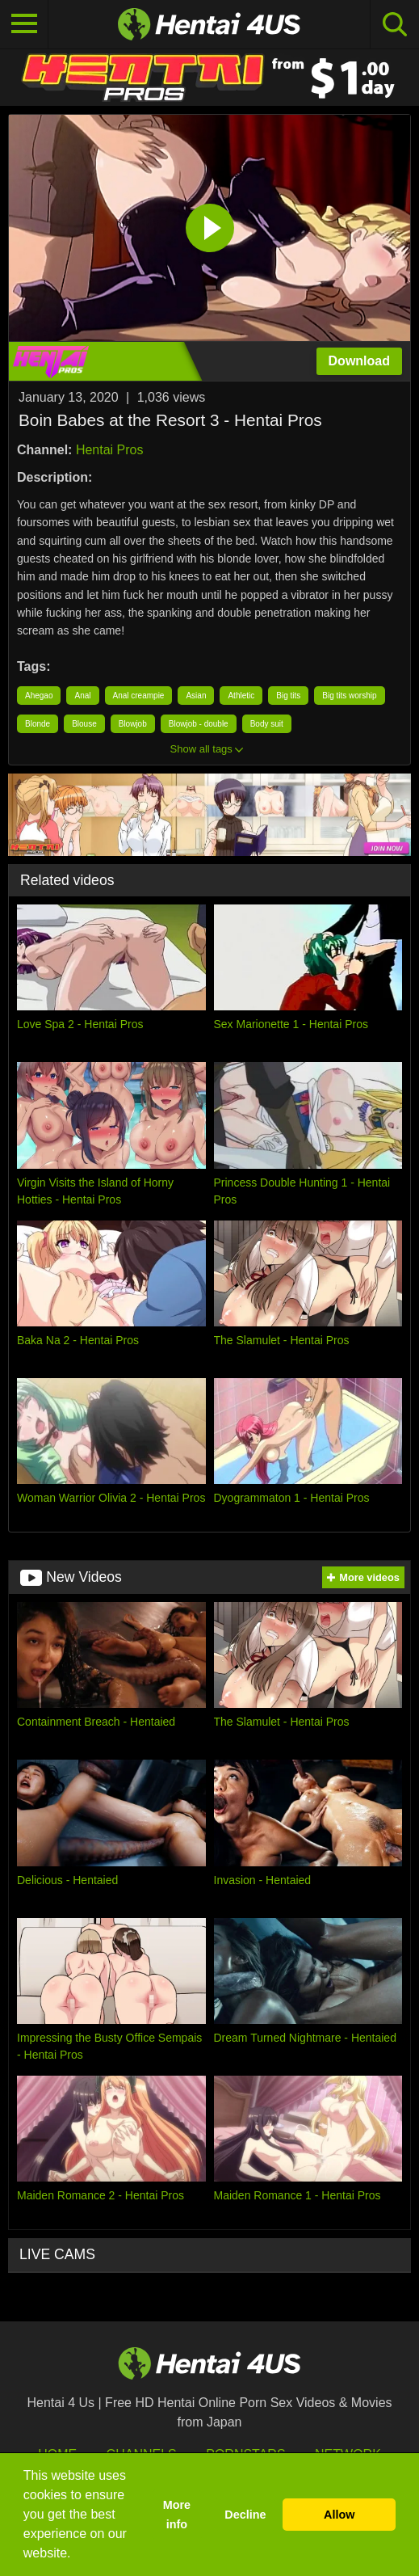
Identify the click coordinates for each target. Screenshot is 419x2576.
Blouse (84, 723)
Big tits (288, 695)
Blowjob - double (198, 723)
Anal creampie (139, 695)
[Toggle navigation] (24, 24)
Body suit (266, 723)
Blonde (37, 723)
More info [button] (177, 2514)
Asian (196, 695)
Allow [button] (339, 2514)
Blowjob (133, 723)
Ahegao (38, 695)
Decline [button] (245, 2514)
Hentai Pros (110, 450)
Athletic (241, 695)
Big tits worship (349, 695)
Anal (82, 695)
